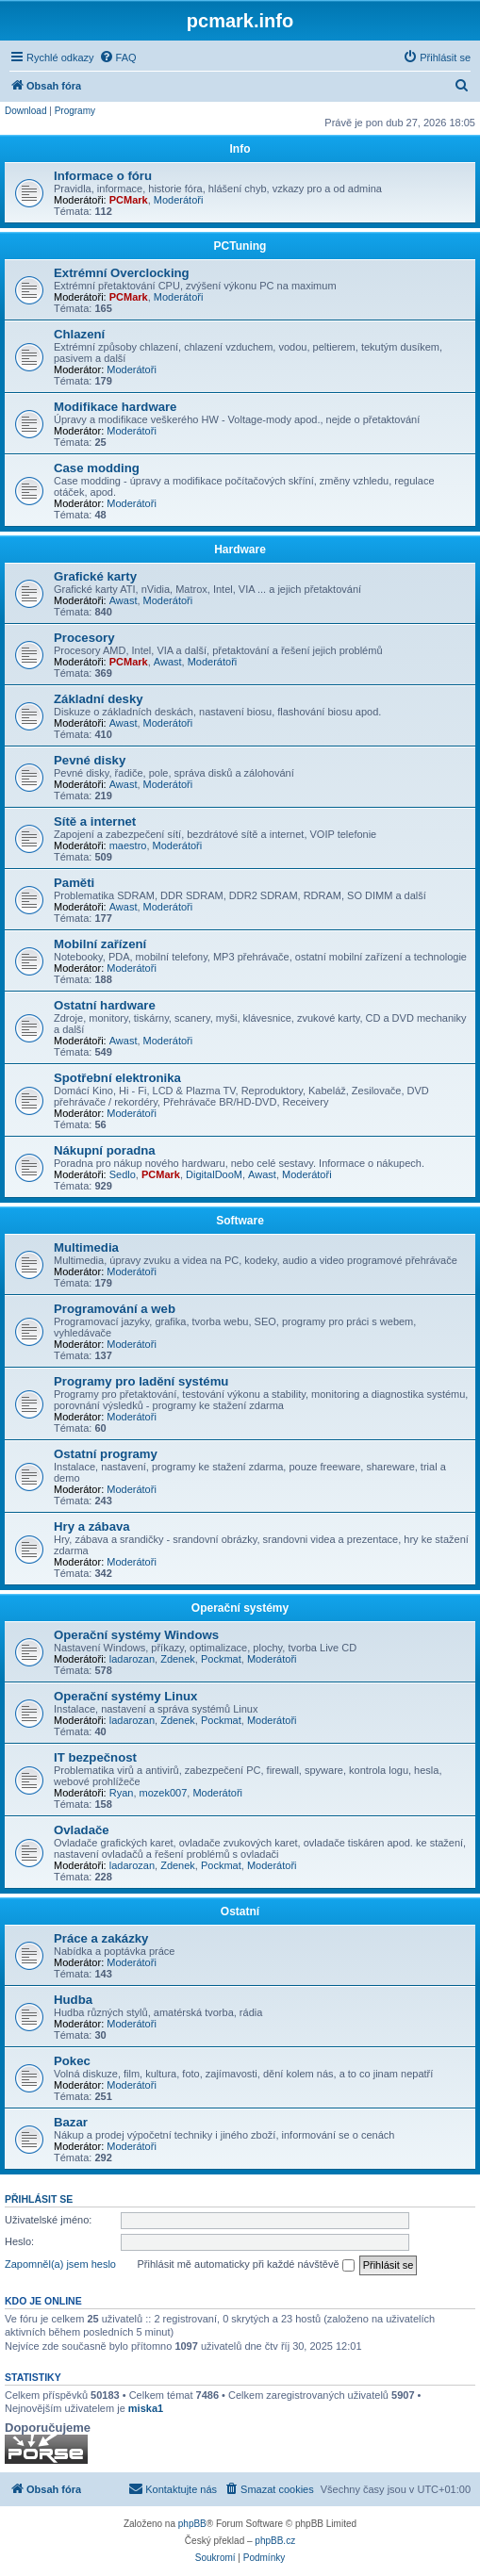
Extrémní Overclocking (122, 273)
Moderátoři (179, 199)
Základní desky (98, 699)
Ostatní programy (105, 1454)
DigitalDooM (214, 1174)
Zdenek (177, 1659)
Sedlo (122, 1174)
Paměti (74, 883)
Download (25, 111)
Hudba (73, 2000)
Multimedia (86, 1247)
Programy (75, 111)
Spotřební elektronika (117, 1078)
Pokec (72, 2061)
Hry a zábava (92, 1526)
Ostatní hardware (105, 1005)
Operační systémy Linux (125, 1696)
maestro (128, 845)
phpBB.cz (275, 2540)
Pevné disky (89, 760)
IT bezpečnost (95, 1757)
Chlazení (79, 334)
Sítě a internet (95, 821)
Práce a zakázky (101, 1938)
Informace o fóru (103, 176)
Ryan (121, 1792)
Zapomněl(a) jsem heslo (60, 2264)
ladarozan (132, 1659)
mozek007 (164, 1792)
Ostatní (240, 1911)
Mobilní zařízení (100, 944)
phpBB (192, 2524)
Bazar (71, 2122)
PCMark (128, 199)
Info (240, 149)
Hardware (240, 549)
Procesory (84, 638)
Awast (123, 600)
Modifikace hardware (115, 407)
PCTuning (240, 246)
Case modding (97, 468)
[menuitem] (118, 57)
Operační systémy (240, 1608)
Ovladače (81, 1830)
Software (240, 1220)
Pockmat (221, 1659)
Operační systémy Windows (136, 1635)
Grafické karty (95, 576)
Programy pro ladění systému (141, 1381)
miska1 (145, 2408)
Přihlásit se (39, 2199)
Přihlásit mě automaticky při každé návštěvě (246, 2265)
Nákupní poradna (105, 1150)
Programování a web (114, 1309)
